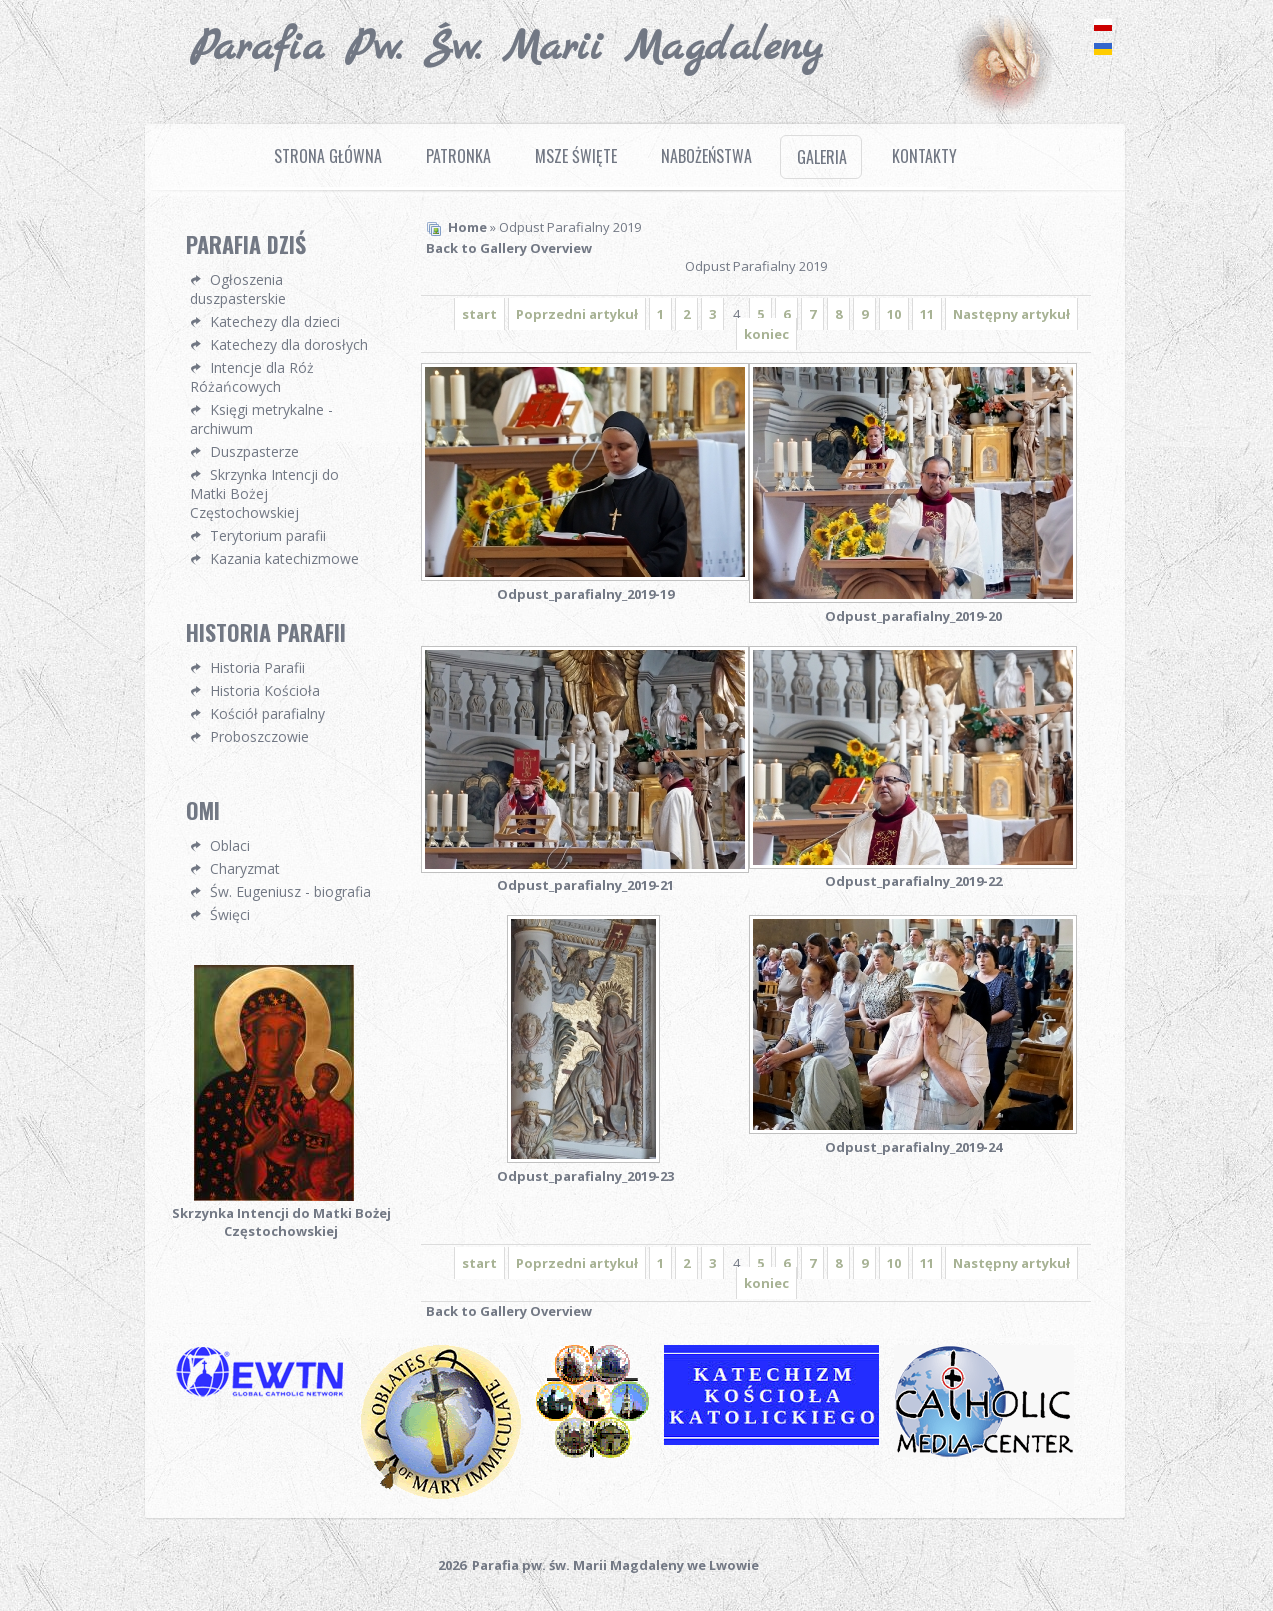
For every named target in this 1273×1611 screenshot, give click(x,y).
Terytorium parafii (268, 535)
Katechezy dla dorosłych (289, 344)
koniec (766, 334)
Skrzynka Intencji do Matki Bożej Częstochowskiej (264, 493)
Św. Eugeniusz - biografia (290, 891)
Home (467, 227)
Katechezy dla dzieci (275, 321)
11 (927, 314)
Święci (230, 914)
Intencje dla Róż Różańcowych (252, 377)
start (479, 314)
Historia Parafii (257, 667)
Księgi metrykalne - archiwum (261, 419)
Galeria (822, 157)
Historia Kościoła (265, 690)
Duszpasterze (254, 451)
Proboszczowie (259, 736)
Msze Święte (576, 156)
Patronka (458, 156)
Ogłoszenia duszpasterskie (238, 289)
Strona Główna (328, 156)
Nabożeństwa (706, 156)
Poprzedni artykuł (577, 314)
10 (894, 314)
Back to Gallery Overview (509, 248)
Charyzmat (245, 868)
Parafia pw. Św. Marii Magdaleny (506, 48)
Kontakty (924, 156)
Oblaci (230, 845)
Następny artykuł (1011, 314)
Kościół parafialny (267, 713)
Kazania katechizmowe (284, 558)
